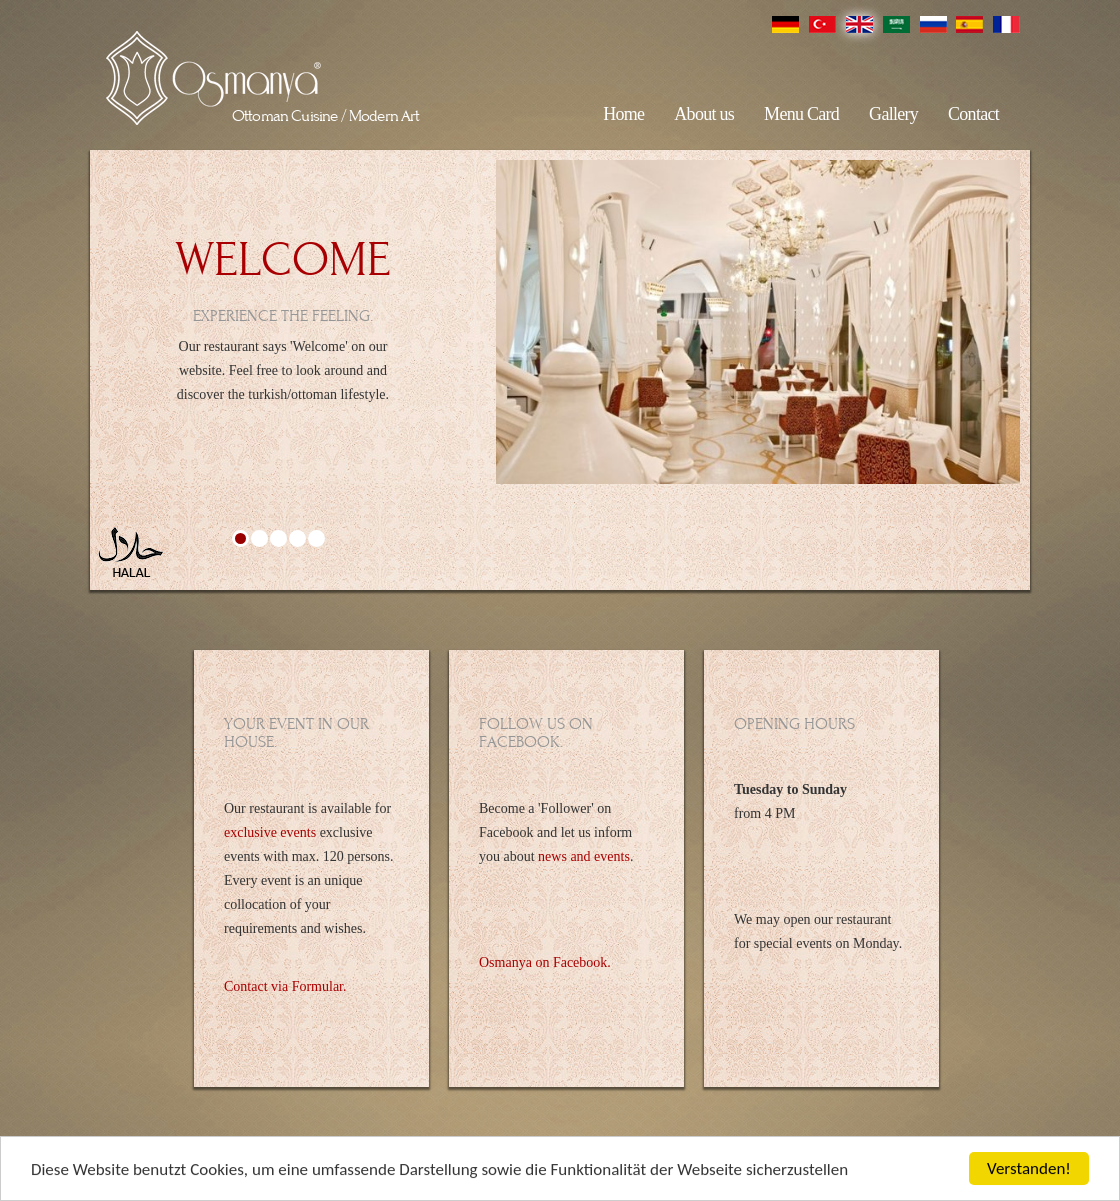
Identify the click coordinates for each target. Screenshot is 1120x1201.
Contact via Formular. (285, 986)
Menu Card (801, 114)
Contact (973, 114)
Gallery (893, 114)
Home (623, 114)
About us (704, 114)
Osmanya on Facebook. (545, 962)
